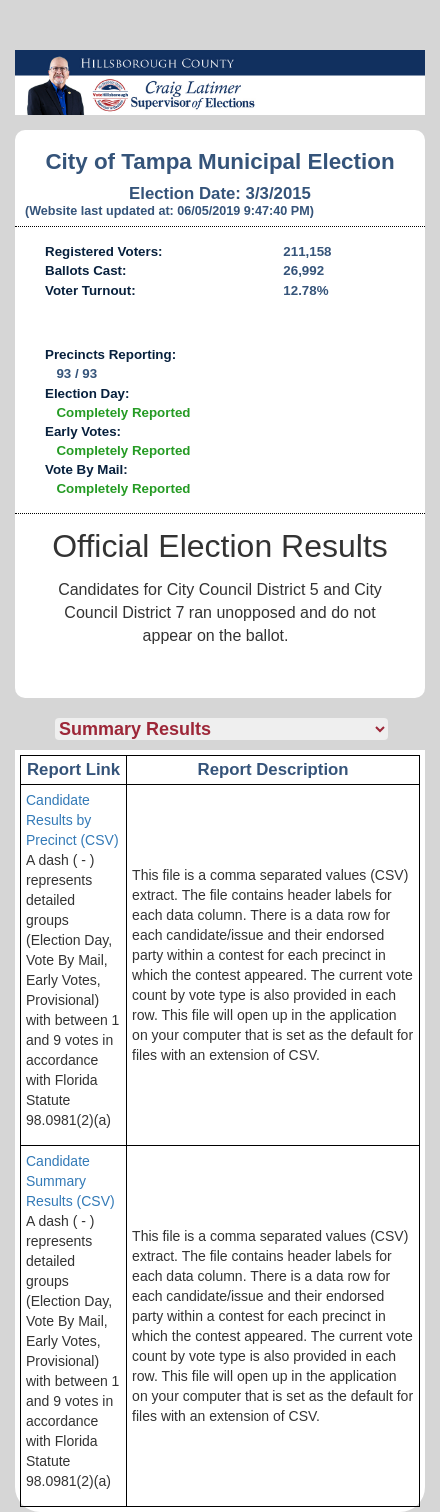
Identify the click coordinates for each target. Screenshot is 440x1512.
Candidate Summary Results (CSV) (70, 1181)
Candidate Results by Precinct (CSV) (72, 820)
